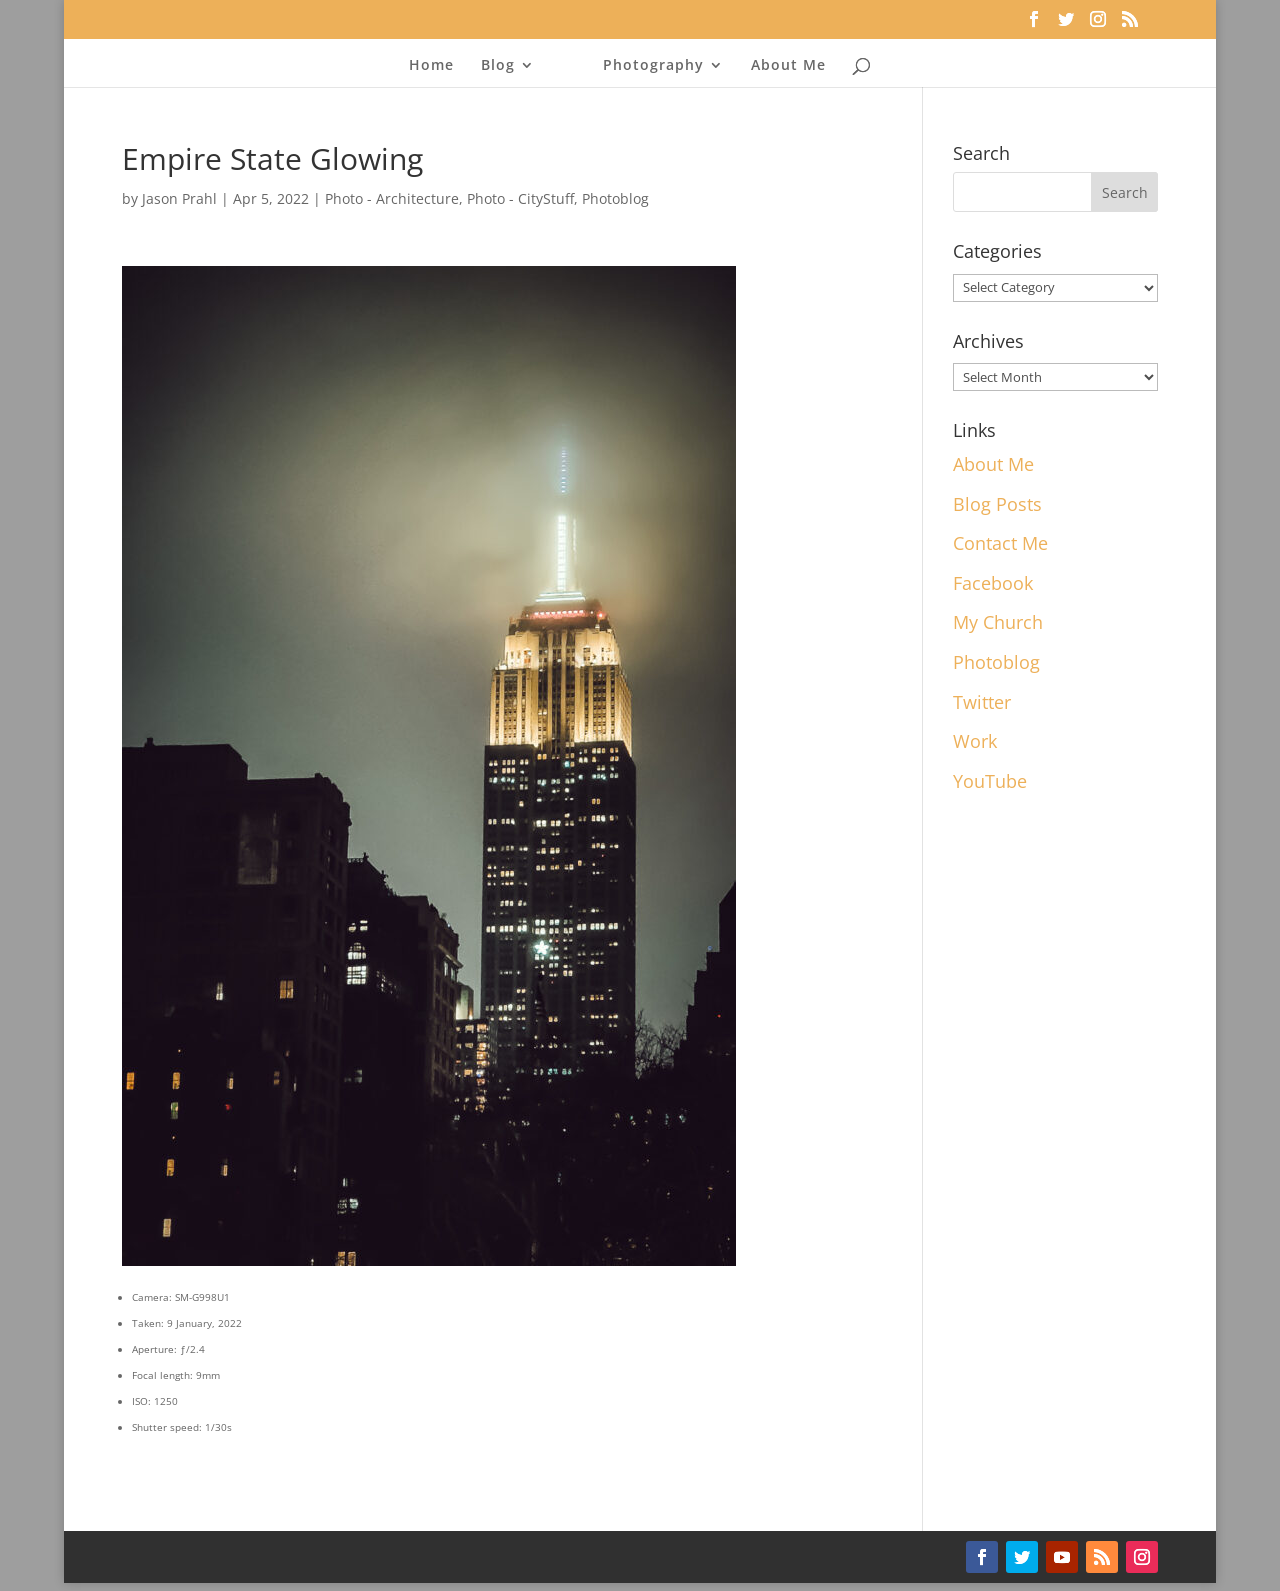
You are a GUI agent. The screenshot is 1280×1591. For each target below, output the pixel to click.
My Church (998, 622)
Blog (498, 66)
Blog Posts (997, 504)
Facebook (993, 583)
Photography (653, 66)
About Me (788, 66)
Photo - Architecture (392, 198)
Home (431, 66)
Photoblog (615, 198)
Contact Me (1000, 543)
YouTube (990, 781)
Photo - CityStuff (520, 198)
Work (975, 741)
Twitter (982, 702)
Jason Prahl (179, 198)
